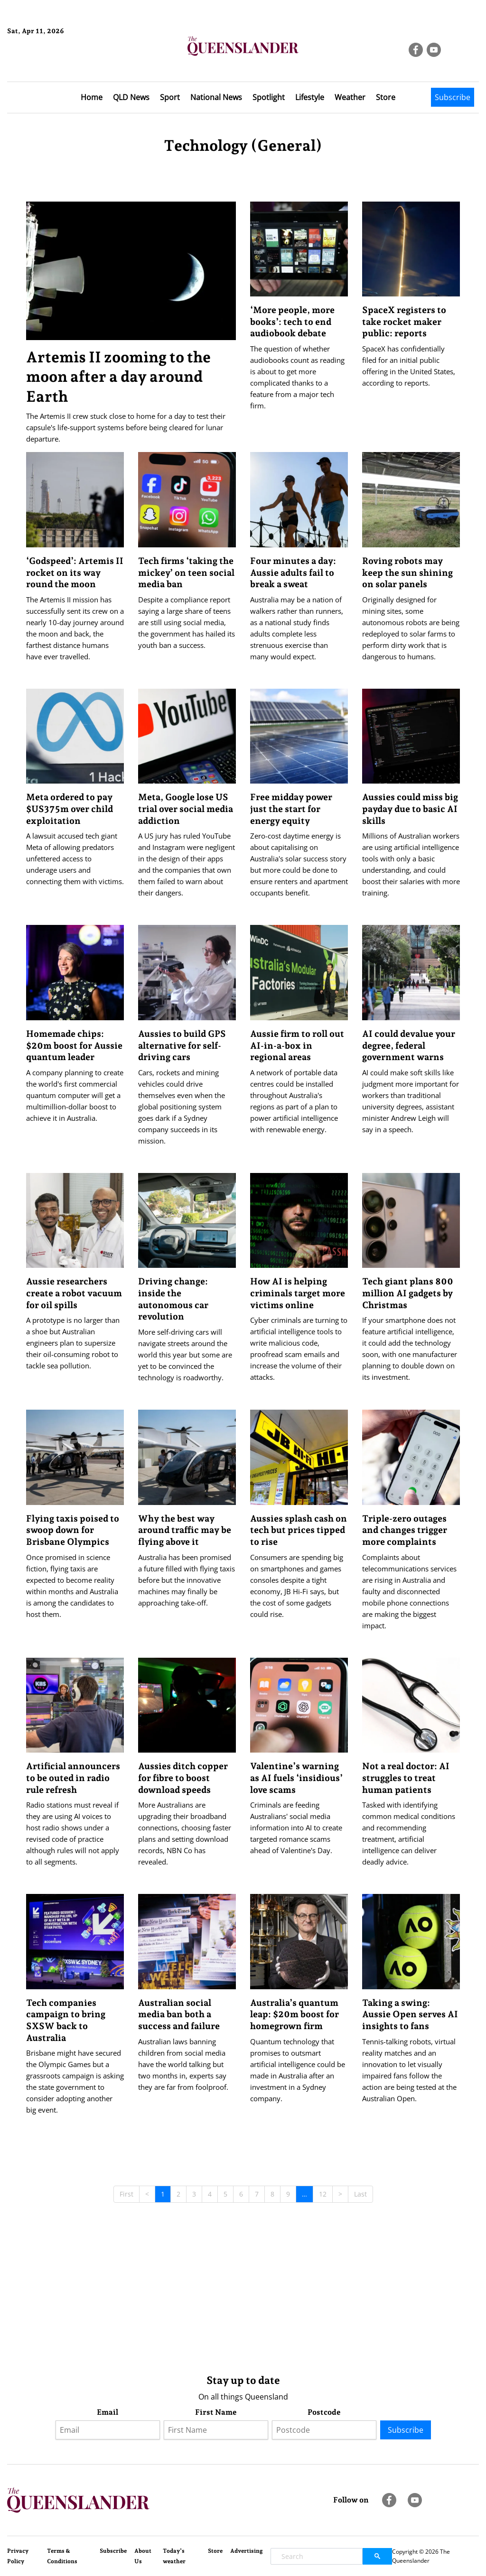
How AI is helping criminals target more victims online (297, 1293)
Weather (350, 97)
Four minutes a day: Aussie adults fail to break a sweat (293, 572)
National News (216, 97)
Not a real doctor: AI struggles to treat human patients (405, 1777)
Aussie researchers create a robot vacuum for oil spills (74, 1293)
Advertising (246, 2551)
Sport (170, 97)
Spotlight (268, 97)
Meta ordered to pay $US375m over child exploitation (69, 808)
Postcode (324, 2412)
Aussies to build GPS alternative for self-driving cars (182, 1045)
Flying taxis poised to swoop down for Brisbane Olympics (72, 1530)
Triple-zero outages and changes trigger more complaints (404, 1530)
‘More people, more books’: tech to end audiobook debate (292, 321)
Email (107, 2412)
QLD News (131, 97)
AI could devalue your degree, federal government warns (408, 1045)
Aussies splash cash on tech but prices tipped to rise (298, 1530)
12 (323, 2193)
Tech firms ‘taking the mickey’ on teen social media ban (186, 572)
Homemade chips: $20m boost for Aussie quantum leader (74, 1045)
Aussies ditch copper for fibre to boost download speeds (183, 1777)
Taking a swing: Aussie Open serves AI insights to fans (410, 2014)
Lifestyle (309, 97)
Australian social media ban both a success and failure (179, 2014)
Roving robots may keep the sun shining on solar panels (407, 572)
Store (385, 97)
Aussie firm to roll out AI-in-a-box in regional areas (297, 1045)
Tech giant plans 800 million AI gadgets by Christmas (407, 1293)
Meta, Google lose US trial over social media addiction (185, 808)
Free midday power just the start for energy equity (291, 808)
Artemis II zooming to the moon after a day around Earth (118, 377)
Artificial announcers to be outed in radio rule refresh (73, 1777)
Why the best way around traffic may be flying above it (184, 1530)
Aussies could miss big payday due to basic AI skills (410, 808)
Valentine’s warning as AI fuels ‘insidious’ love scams (296, 1777)
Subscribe (452, 97)
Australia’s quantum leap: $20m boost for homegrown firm (294, 2014)
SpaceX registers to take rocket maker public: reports (404, 321)
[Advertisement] (243, 2291)
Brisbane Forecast (53, 63)
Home (92, 97)
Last (360, 2193)
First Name (216, 2412)
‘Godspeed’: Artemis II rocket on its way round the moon (74, 572)
